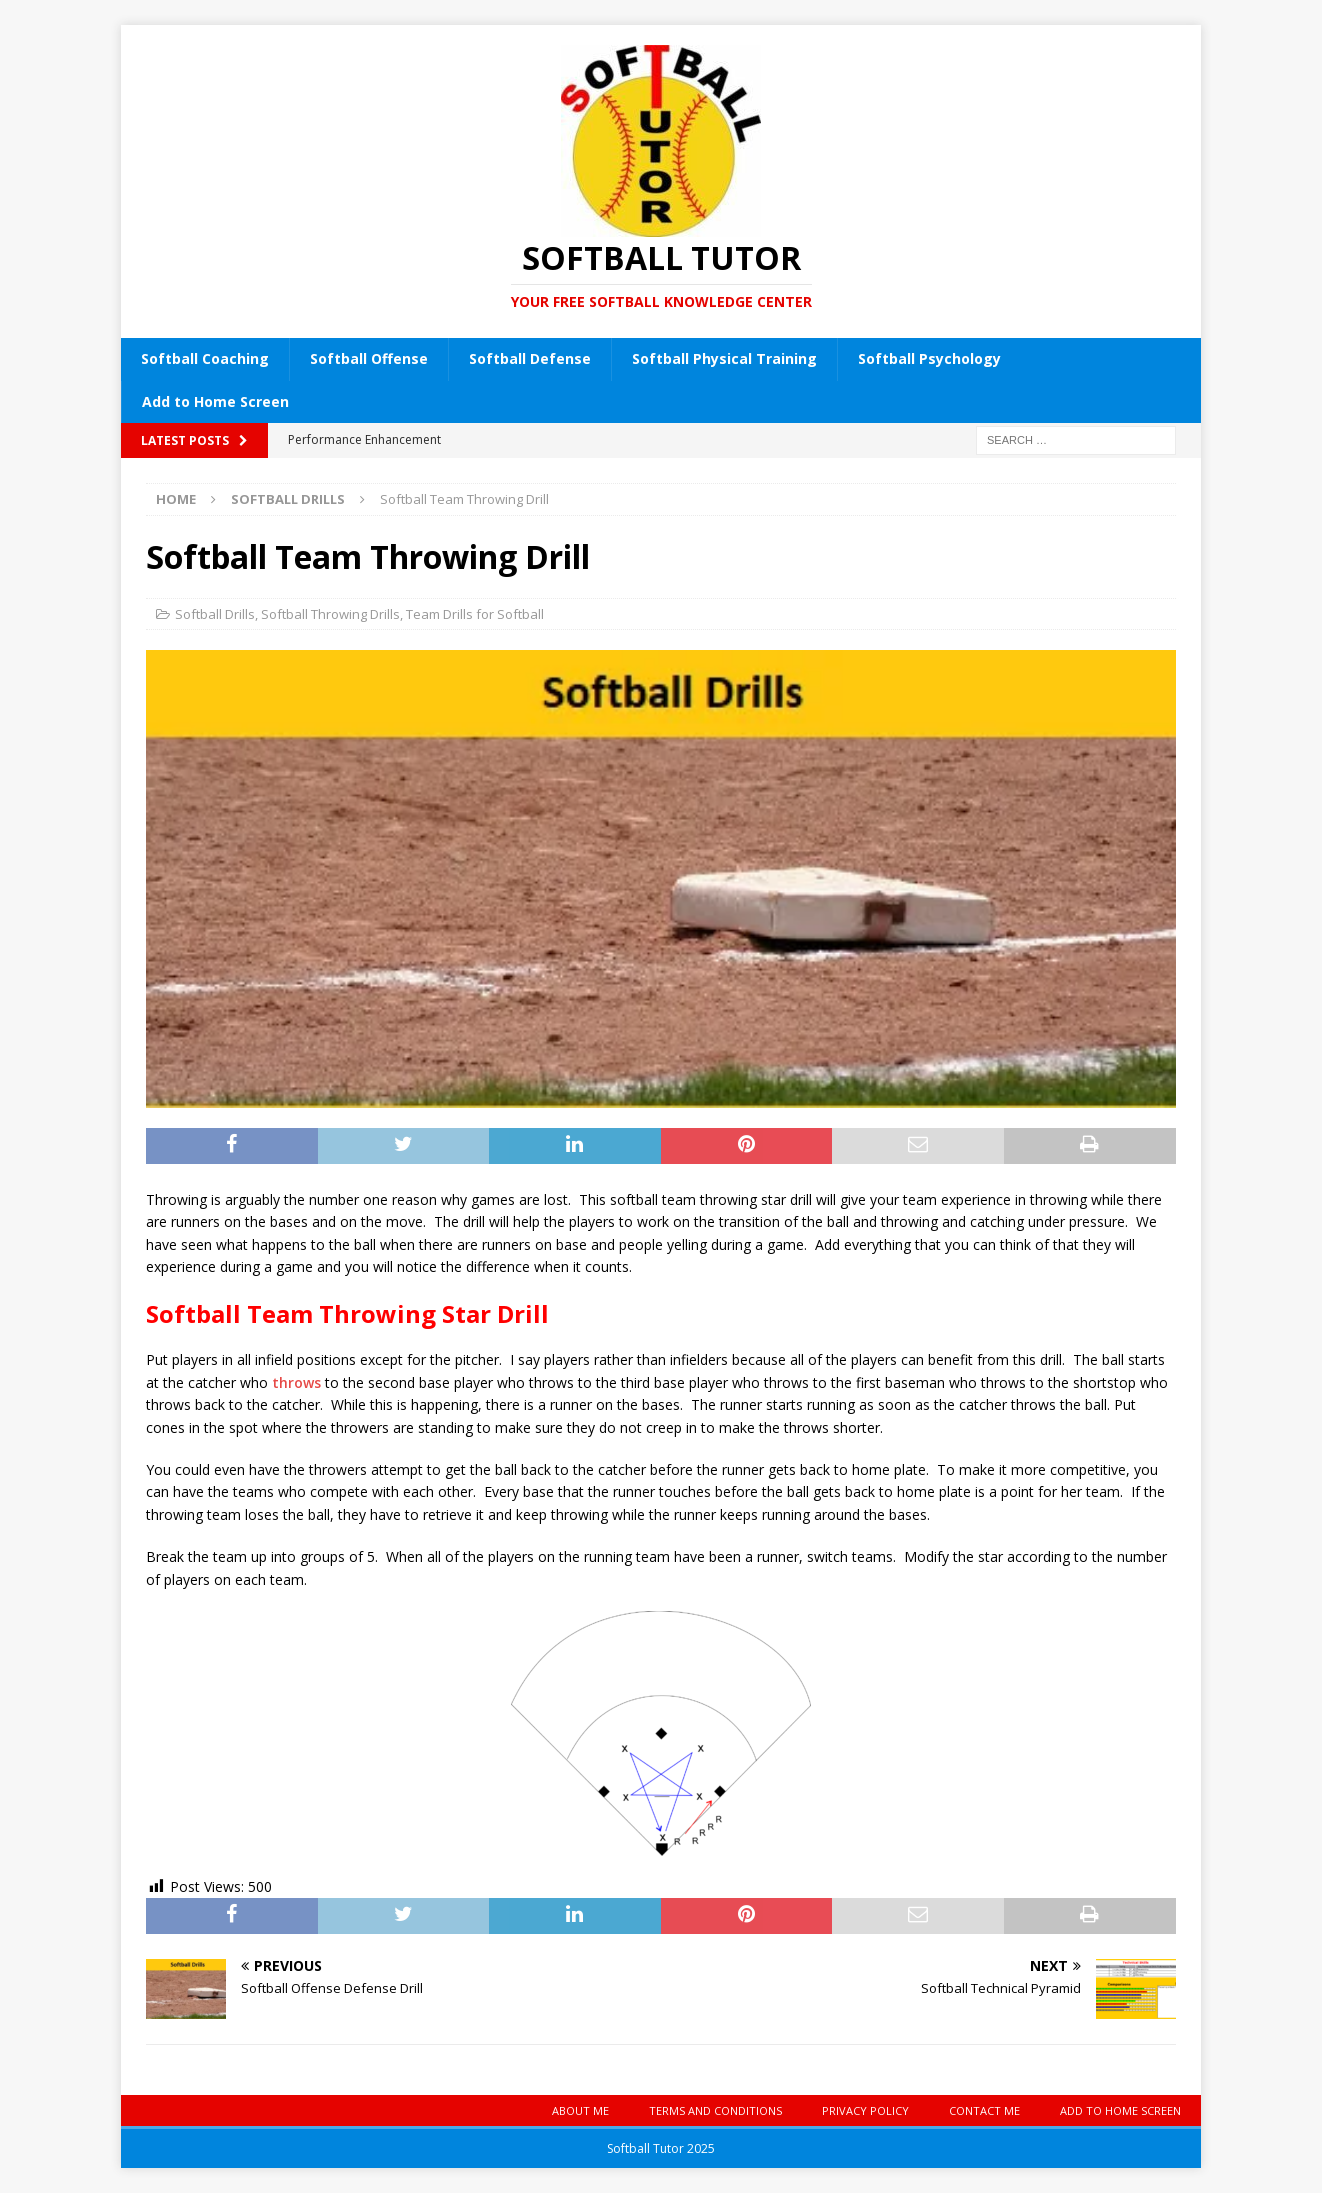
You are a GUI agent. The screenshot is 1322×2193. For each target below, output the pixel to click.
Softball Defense (530, 358)
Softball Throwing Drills (330, 614)
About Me (580, 2110)
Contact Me (984, 2110)
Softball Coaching (205, 358)
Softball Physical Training (724, 358)
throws (296, 1382)
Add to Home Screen (215, 401)
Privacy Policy (865, 2110)
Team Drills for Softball (475, 614)
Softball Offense (369, 358)
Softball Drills (215, 614)
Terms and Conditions (715, 2110)
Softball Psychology (929, 358)
